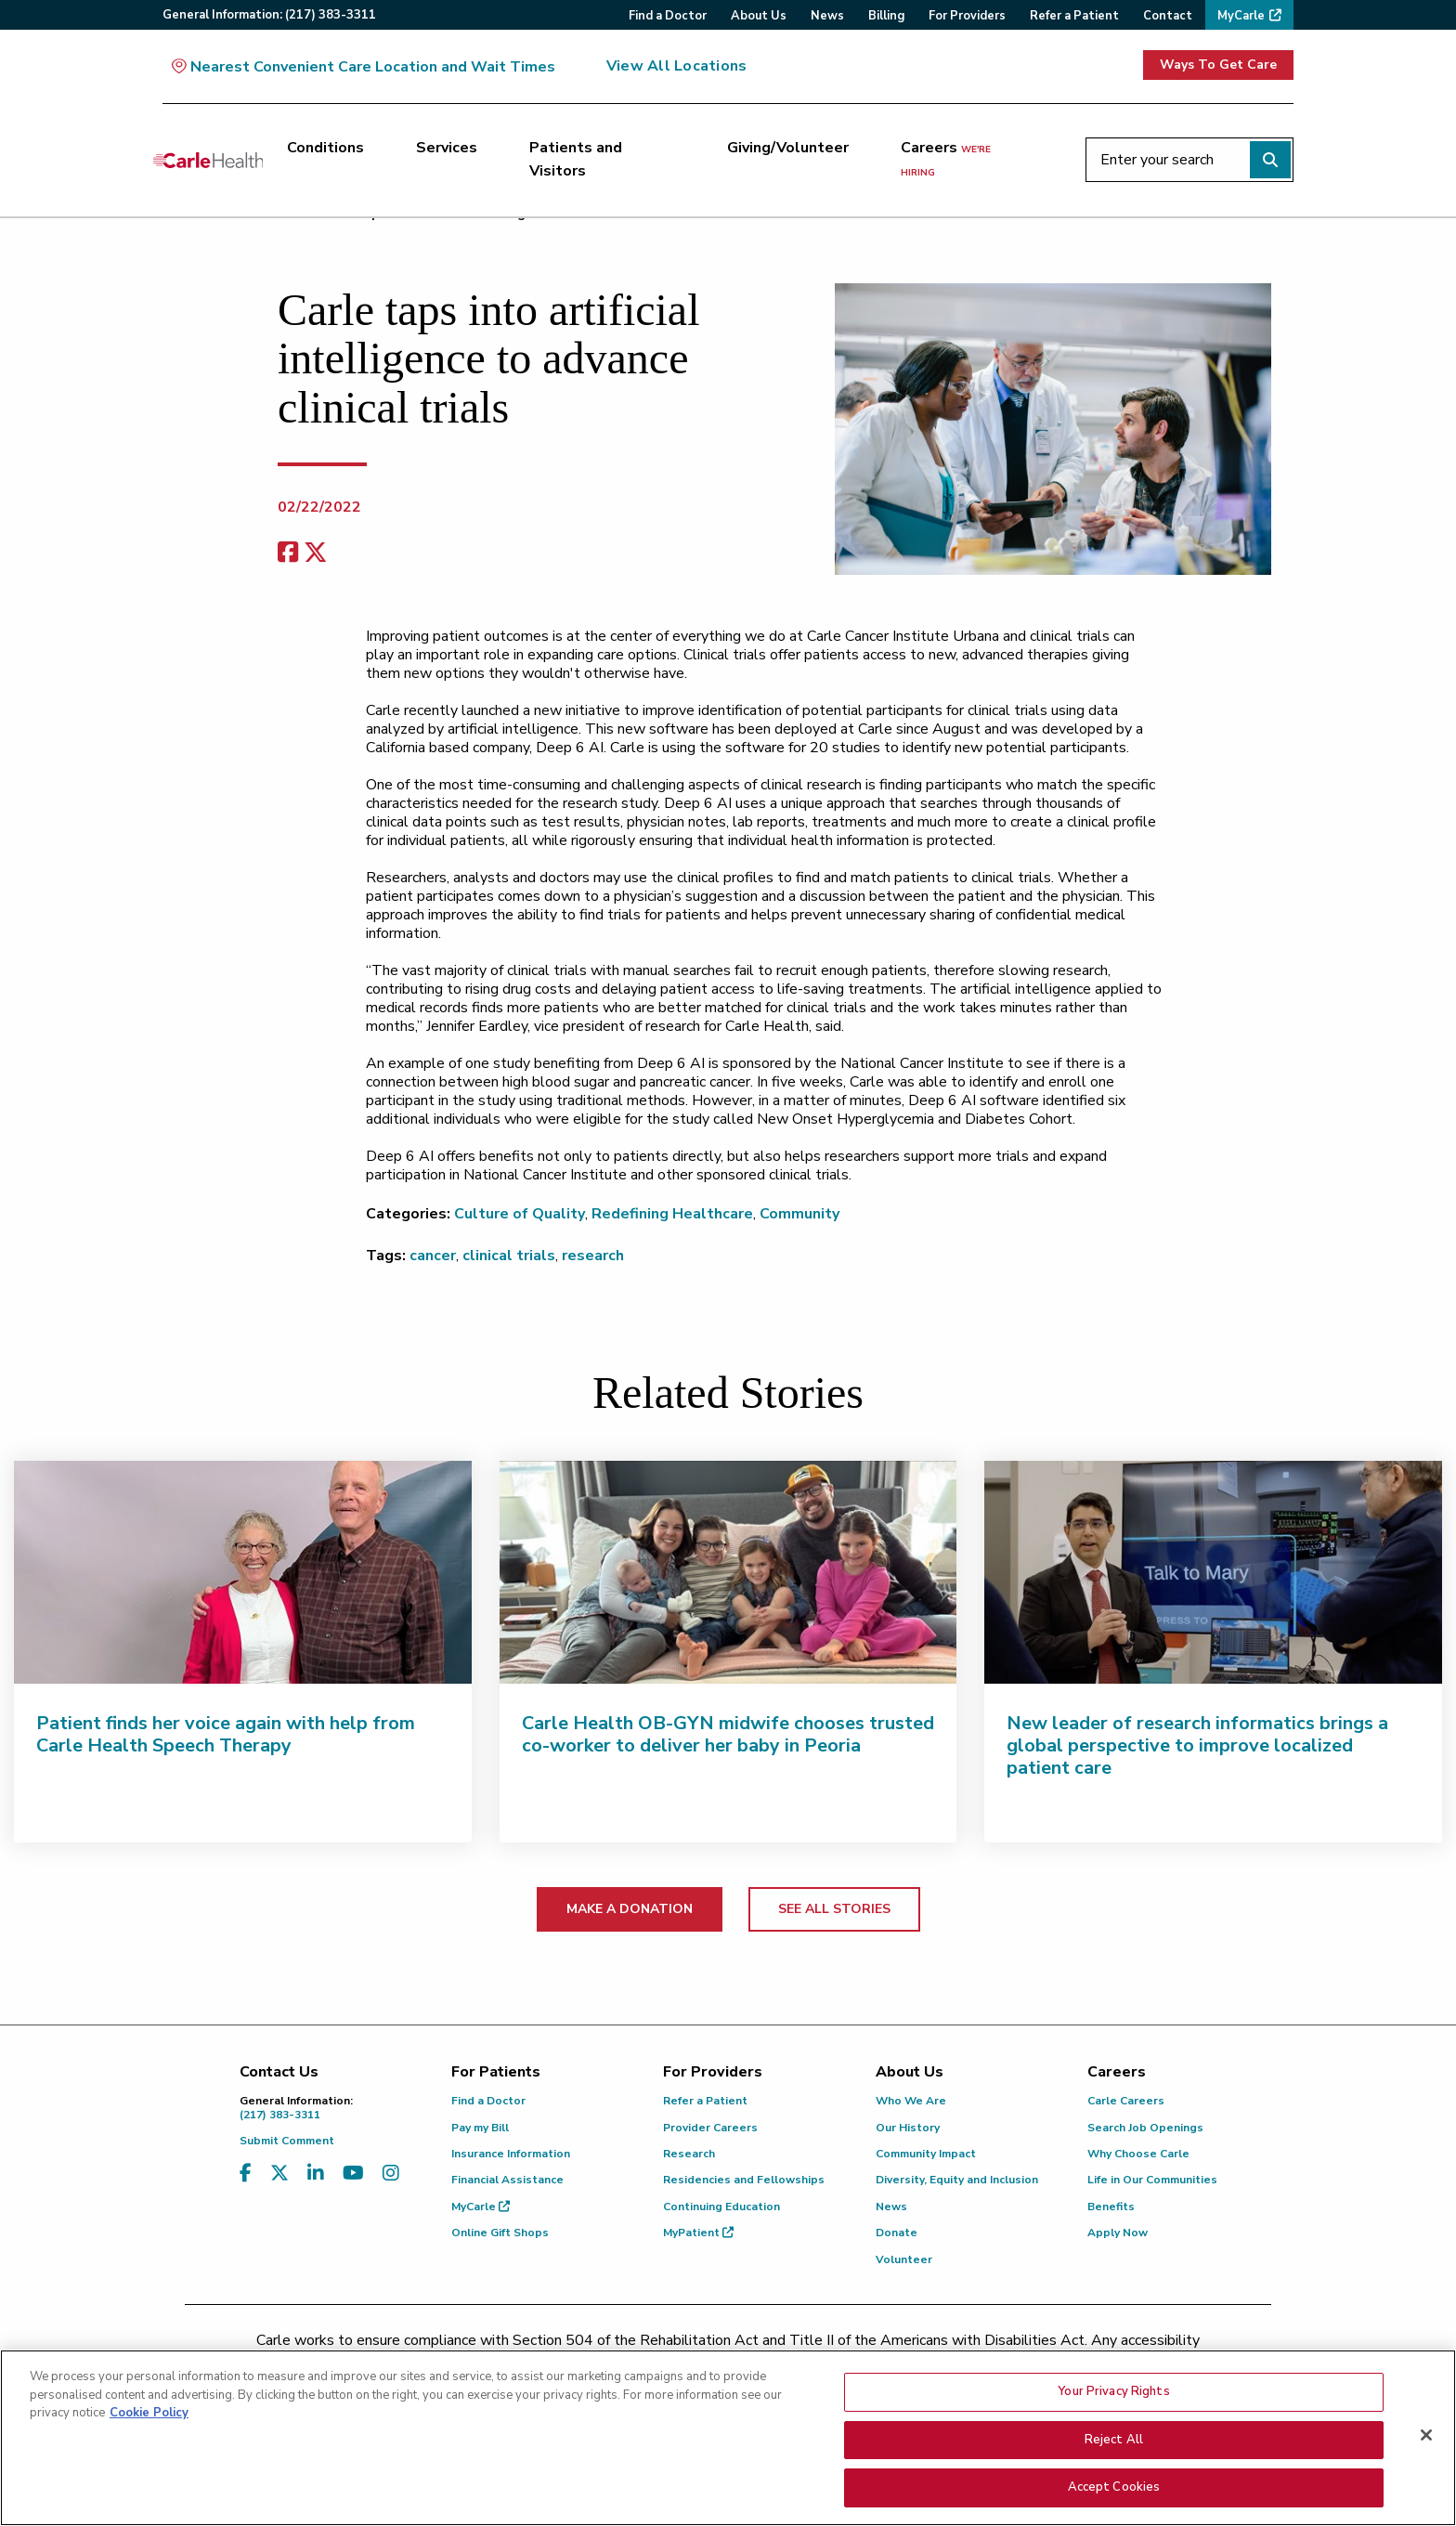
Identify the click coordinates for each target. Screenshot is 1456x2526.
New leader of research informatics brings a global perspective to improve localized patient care (1197, 1745)
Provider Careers (710, 2127)
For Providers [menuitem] (967, 15)
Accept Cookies (1114, 2493)
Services (446, 147)
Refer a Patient (705, 2100)
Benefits (1111, 2206)
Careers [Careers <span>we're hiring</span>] (946, 158)
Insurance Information (510, 2153)
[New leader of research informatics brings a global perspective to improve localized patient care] (1213, 1572)
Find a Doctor (488, 2100)
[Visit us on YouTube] (353, 2173)
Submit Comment (287, 2140)
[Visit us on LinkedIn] (315, 2173)
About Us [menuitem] (758, 15)
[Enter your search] (1190, 159)
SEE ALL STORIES (834, 1909)
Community (799, 1214)
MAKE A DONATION (629, 1909)
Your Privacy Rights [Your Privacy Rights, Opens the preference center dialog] (1113, 2397)
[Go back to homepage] (208, 160)
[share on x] (316, 553)
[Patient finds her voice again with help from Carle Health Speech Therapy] (243, 1572)
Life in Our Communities (1152, 2179)
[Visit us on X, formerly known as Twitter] (279, 2173)
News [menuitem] (827, 15)
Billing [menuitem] (886, 15)
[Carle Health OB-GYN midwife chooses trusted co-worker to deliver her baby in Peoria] (728, 1572)
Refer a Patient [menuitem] (1074, 15)
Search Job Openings (1145, 2127)
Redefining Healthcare (672, 1214)
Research (689, 2153)
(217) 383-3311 (331, 2107)
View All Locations (676, 66)
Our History (908, 2127)
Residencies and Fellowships (744, 2179)
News (891, 2206)
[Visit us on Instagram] (391, 2173)
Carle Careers (1125, 2100)
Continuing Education (721, 2206)
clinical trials (508, 1255)
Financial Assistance (507, 2179)
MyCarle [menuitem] (1241, 15)
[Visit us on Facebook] (246, 2173)
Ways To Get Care (1218, 64)
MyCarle (480, 2206)
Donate (896, 2232)
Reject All (1114, 2445)
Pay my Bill (480, 2127)
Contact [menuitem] (1167, 15)
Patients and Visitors (575, 159)
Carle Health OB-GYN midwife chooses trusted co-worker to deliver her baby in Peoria (728, 1734)
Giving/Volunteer (788, 147)
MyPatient (698, 2232)
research (593, 1255)
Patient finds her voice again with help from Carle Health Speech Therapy (225, 1734)
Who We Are (911, 2100)
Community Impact (926, 2153)
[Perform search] (1270, 159)
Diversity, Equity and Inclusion (957, 2179)
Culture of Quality (519, 1214)
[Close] (1426, 2440)
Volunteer (904, 2259)
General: (269, 15)
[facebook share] (288, 553)
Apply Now (1117, 2232)
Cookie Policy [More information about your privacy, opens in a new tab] (149, 2418)
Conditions (325, 147)
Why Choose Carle (1138, 2153)
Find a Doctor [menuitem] (668, 15)
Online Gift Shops (500, 2232)
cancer (433, 1255)
